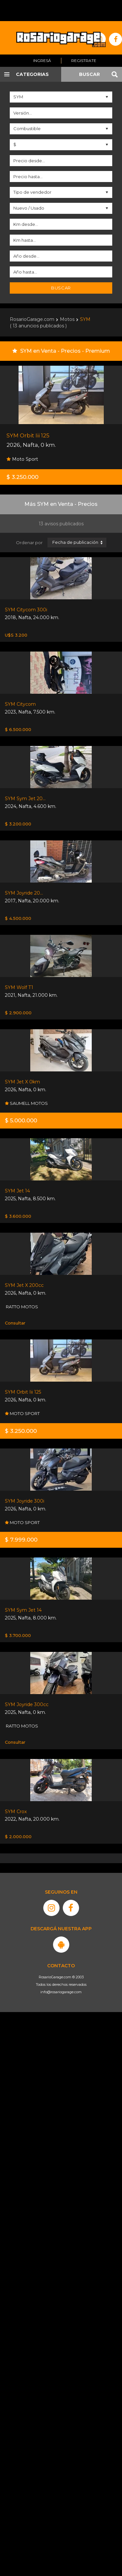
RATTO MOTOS (21, 1306)
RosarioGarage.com (32, 319)
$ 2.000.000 (18, 1836)
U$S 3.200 (16, 635)
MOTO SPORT (22, 1413)
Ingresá (42, 60)
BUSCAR (89, 74)
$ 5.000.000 (21, 1120)
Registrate (83, 60)
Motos (67, 319)
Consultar (15, 1322)
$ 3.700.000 (18, 1635)
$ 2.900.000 (18, 1012)
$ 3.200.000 (18, 823)
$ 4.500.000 (18, 918)
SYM (85, 319)
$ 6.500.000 (18, 729)
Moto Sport (22, 459)
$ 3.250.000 (22, 477)
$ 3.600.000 (18, 1216)
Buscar (61, 287)
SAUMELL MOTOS (26, 1103)
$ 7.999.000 (21, 1539)
